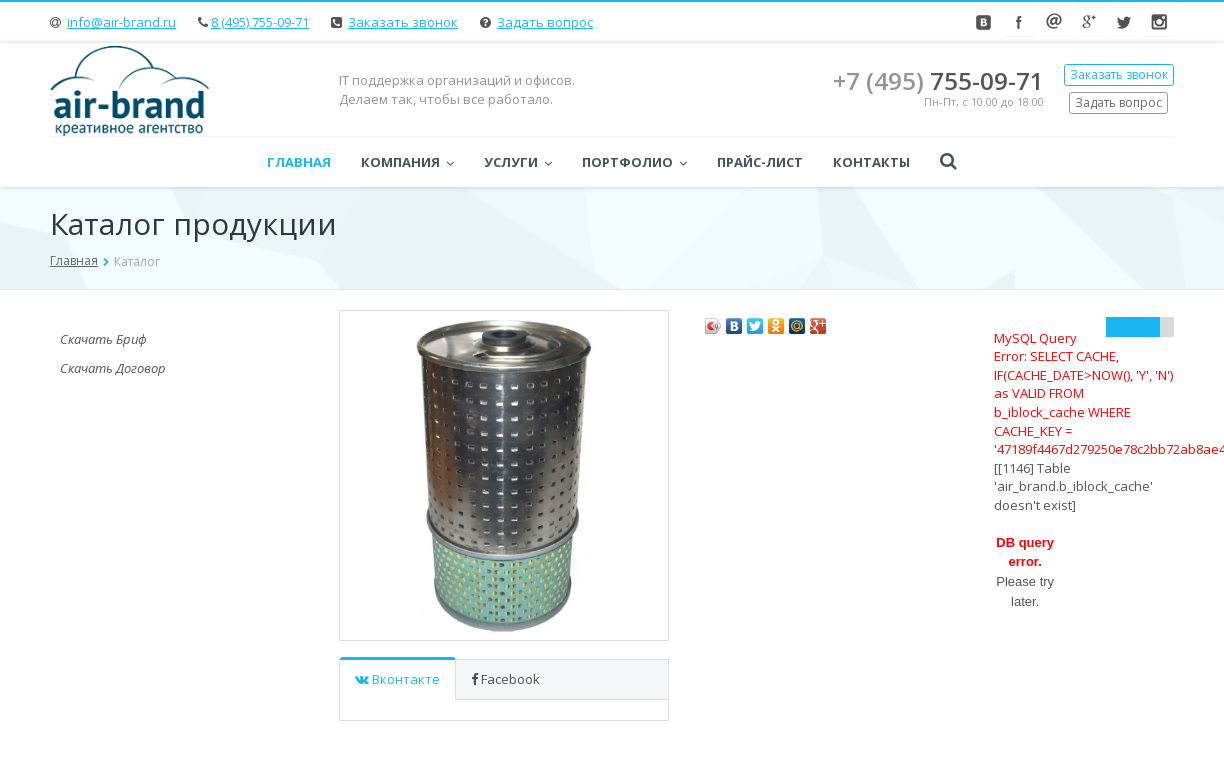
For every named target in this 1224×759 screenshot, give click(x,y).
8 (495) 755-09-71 (260, 22)
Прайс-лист (760, 162)
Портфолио (634, 162)
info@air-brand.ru (121, 22)
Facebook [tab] (505, 679)
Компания (407, 162)
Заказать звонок (403, 22)
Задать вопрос (545, 22)
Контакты (871, 162)
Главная (299, 162)
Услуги (518, 162)
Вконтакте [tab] (397, 679)
